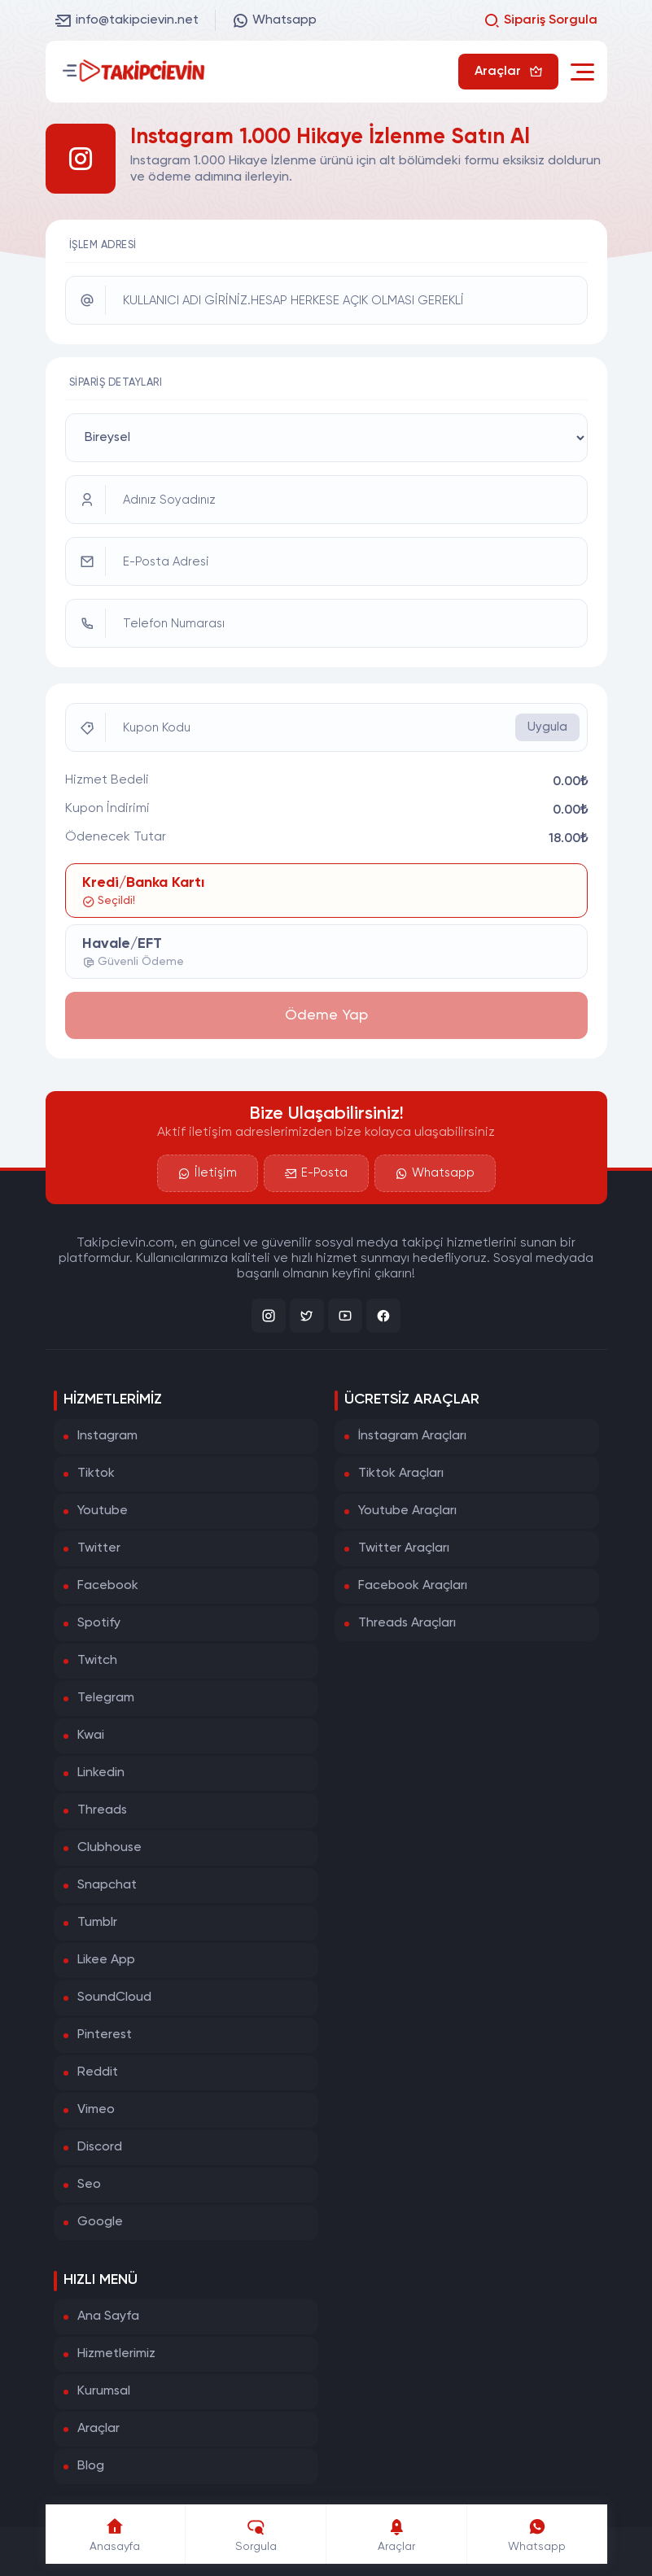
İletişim (207, 1173)
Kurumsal (103, 2391)
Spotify (98, 1623)
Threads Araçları (407, 1623)
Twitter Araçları (403, 1548)
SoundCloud (114, 1997)
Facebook (107, 1585)
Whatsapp (274, 20)
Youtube (102, 1510)
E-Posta (316, 1173)
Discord (99, 2147)
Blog (90, 2466)
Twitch (97, 1660)
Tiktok (96, 1473)
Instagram (107, 1436)
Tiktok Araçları (401, 1473)
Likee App (106, 1960)
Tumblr (97, 1922)
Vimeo (96, 2109)
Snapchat (107, 1885)
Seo (89, 2184)
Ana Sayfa (108, 2316)
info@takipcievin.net (127, 20)
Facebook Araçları (412, 1585)
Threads (102, 1810)
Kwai (90, 1735)
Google (100, 2222)
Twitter (98, 1548)
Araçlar (98, 2428)
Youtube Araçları (407, 1510)
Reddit (97, 2072)
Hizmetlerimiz (116, 2353)
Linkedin (101, 1772)
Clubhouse (109, 1847)
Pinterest (104, 2034)
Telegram (105, 1698)
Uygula (547, 727)
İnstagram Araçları (412, 1436)
